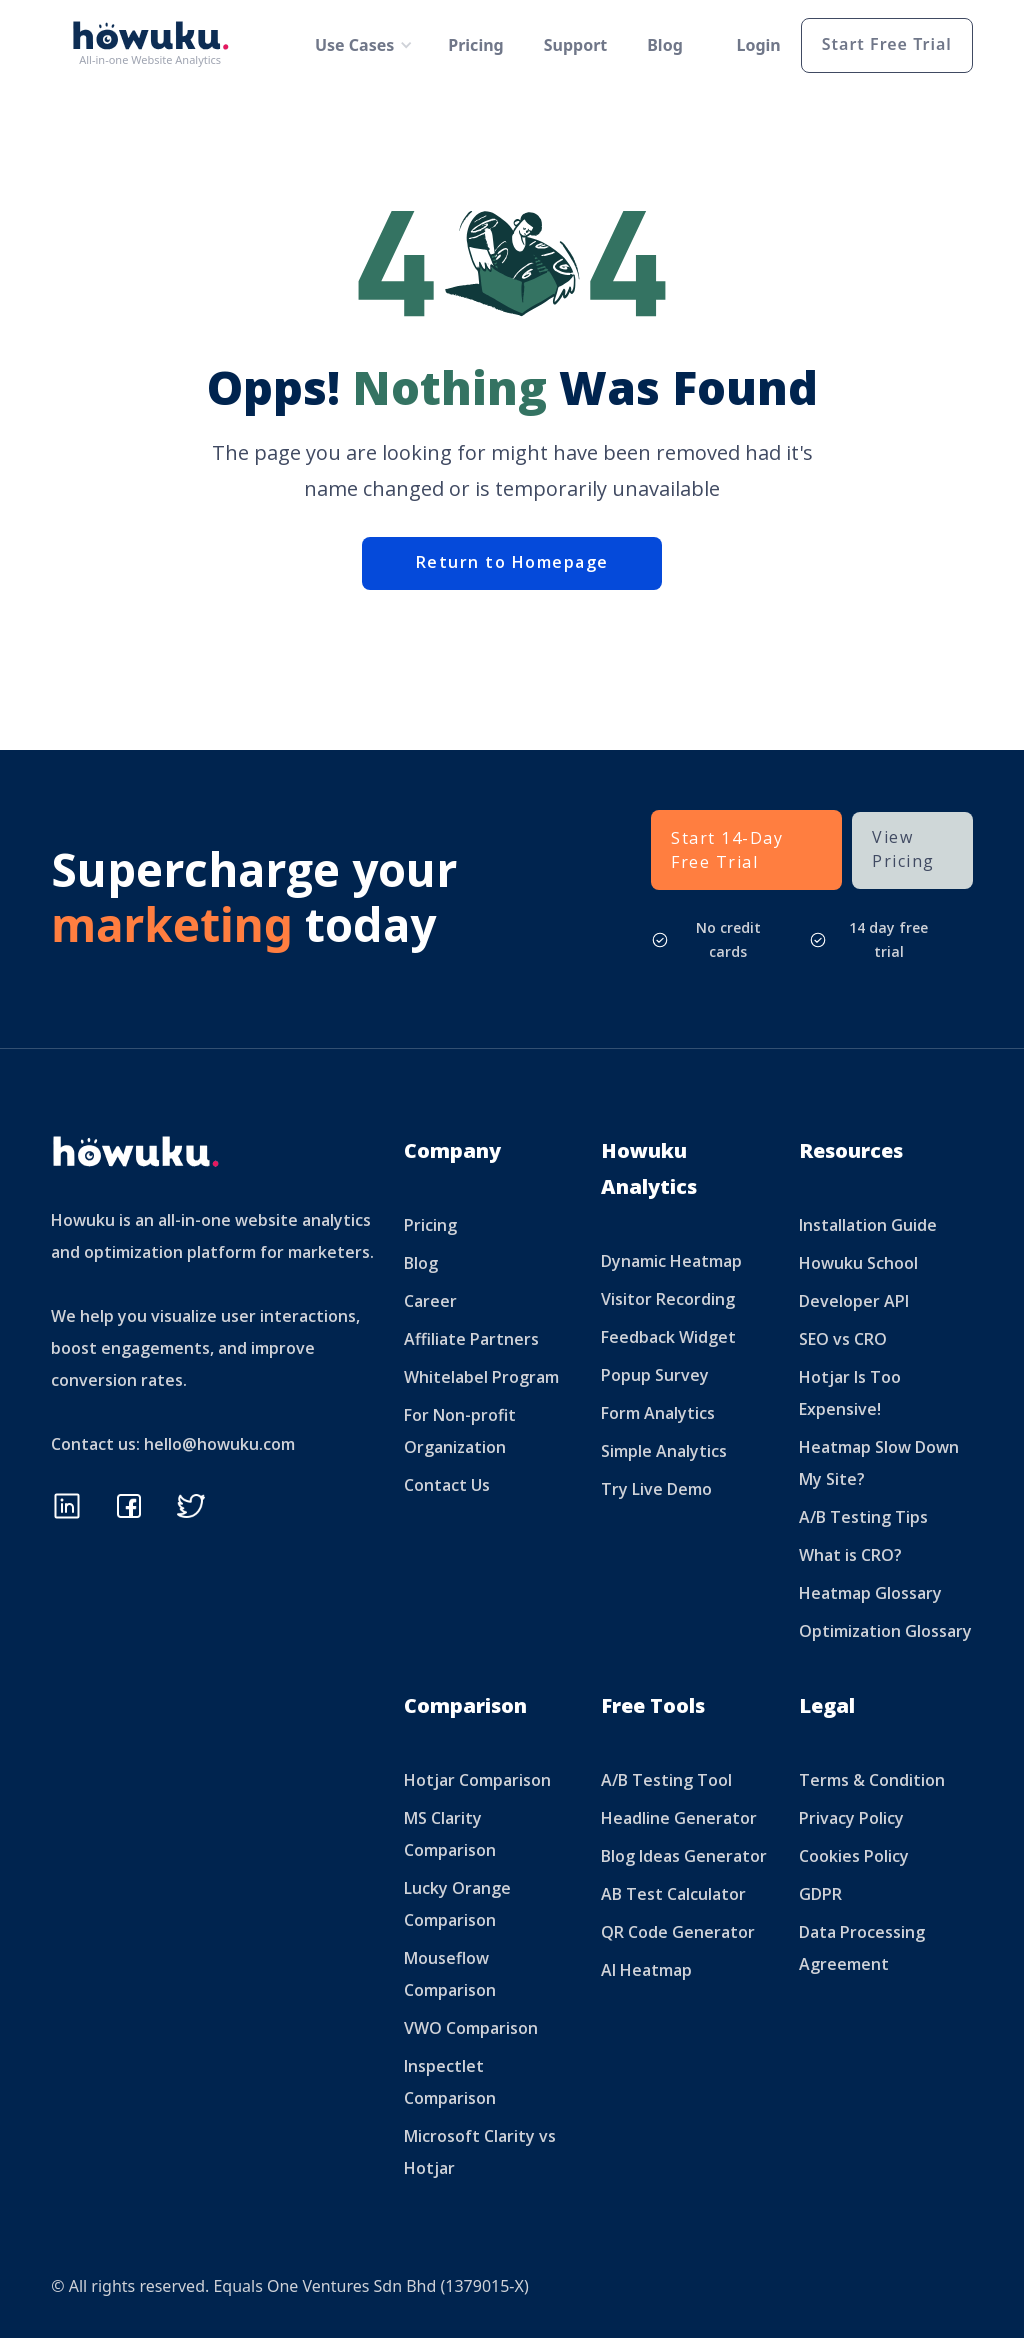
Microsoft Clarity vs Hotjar (480, 2152)
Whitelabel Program (481, 1377)
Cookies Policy (854, 1856)
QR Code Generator (678, 1932)
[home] (156, 45)
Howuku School (858, 1263)
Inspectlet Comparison (450, 2082)
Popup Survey (655, 1375)
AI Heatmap (646, 1970)
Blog (665, 45)
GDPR (820, 1894)
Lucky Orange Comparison (457, 1904)
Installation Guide (868, 1225)
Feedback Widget (668, 1337)
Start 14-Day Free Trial (727, 850)
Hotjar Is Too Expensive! (850, 1393)
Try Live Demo (656, 1489)
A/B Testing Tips (863, 1517)
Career (430, 1301)
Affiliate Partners (471, 1339)
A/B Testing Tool (666, 1780)
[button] (356, 45)
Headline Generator (679, 1818)
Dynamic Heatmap (671, 1261)
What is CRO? (850, 1555)
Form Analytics (658, 1413)
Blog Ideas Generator (684, 1856)
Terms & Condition (872, 1780)
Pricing (475, 45)
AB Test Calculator (673, 1894)
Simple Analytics (664, 1451)
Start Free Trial (887, 44)
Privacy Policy (851, 1818)
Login (759, 45)
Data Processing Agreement (862, 1948)
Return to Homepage (512, 562)
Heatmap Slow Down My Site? (879, 1463)
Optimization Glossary (885, 1631)
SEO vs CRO (843, 1339)
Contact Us (447, 1485)
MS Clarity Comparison (450, 1834)
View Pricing (903, 849)
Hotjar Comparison (477, 1780)
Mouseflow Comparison (450, 1974)
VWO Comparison (471, 2028)
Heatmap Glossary (870, 1593)
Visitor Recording (668, 1299)
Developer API (854, 1301)
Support (576, 45)
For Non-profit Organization (460, 1431)
